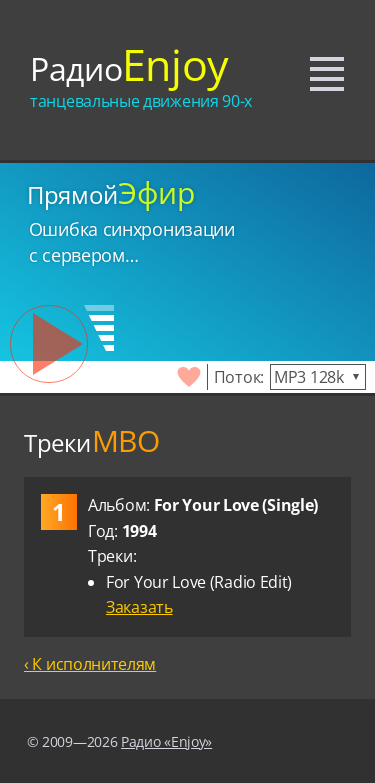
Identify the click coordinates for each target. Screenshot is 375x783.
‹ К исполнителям (90, 664)
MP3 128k (309, 377)
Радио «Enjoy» (166, 741)
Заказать (139, 607)
